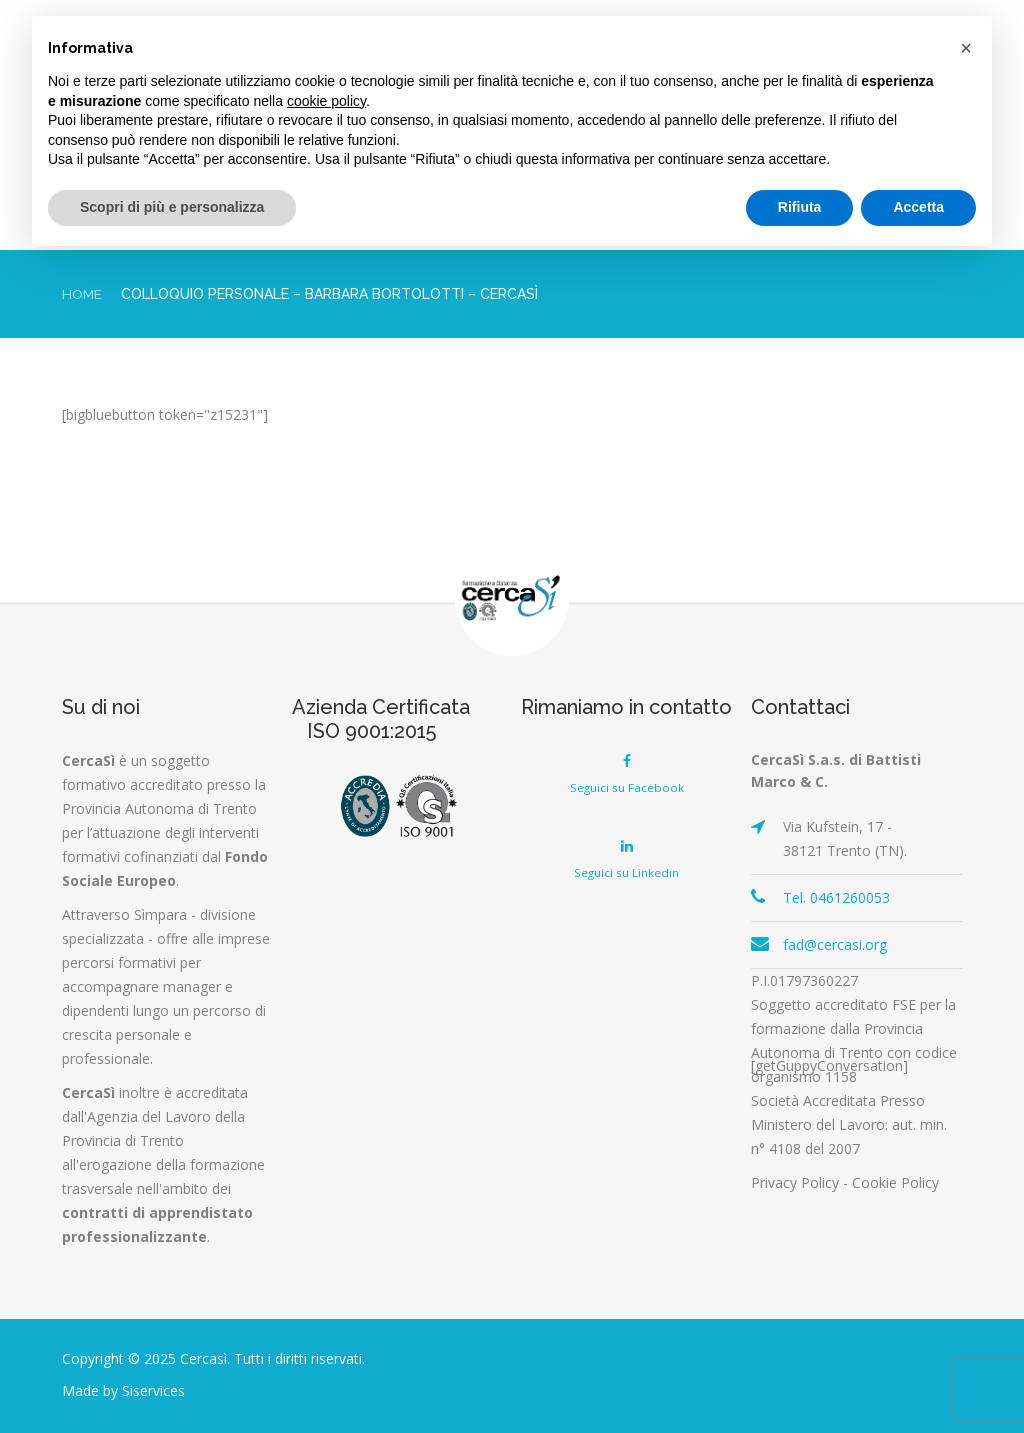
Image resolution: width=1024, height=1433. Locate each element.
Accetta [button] (918, 207)
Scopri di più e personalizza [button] (172, 207)
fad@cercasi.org (835, 944)
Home (82, 294)
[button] (966, 48)
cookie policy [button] (326, 101)
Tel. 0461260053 (836, 897)
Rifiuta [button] (800, 207)
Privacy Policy (795, 1182)
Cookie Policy (895, 1182)
